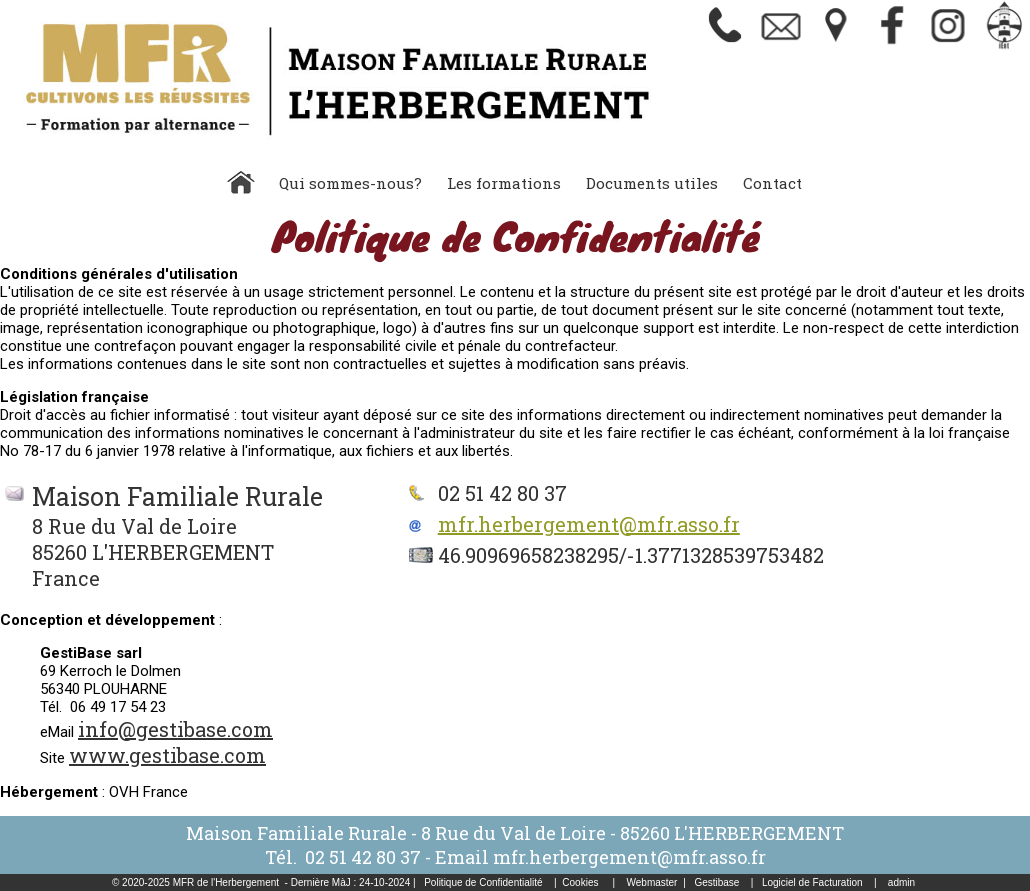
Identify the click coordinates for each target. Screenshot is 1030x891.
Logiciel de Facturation (812, 882)
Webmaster (652, 882)
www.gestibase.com (167, 755)
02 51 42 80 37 (363, 857)
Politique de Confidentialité (483, 882)
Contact (772, 183)
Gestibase (716, 882)
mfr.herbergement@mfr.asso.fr (589, 524)
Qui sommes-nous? (350, 183)
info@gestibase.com (175, 729)
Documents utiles (652, 183)
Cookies (580, 882)
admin (901, 882)
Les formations (504, 183)
